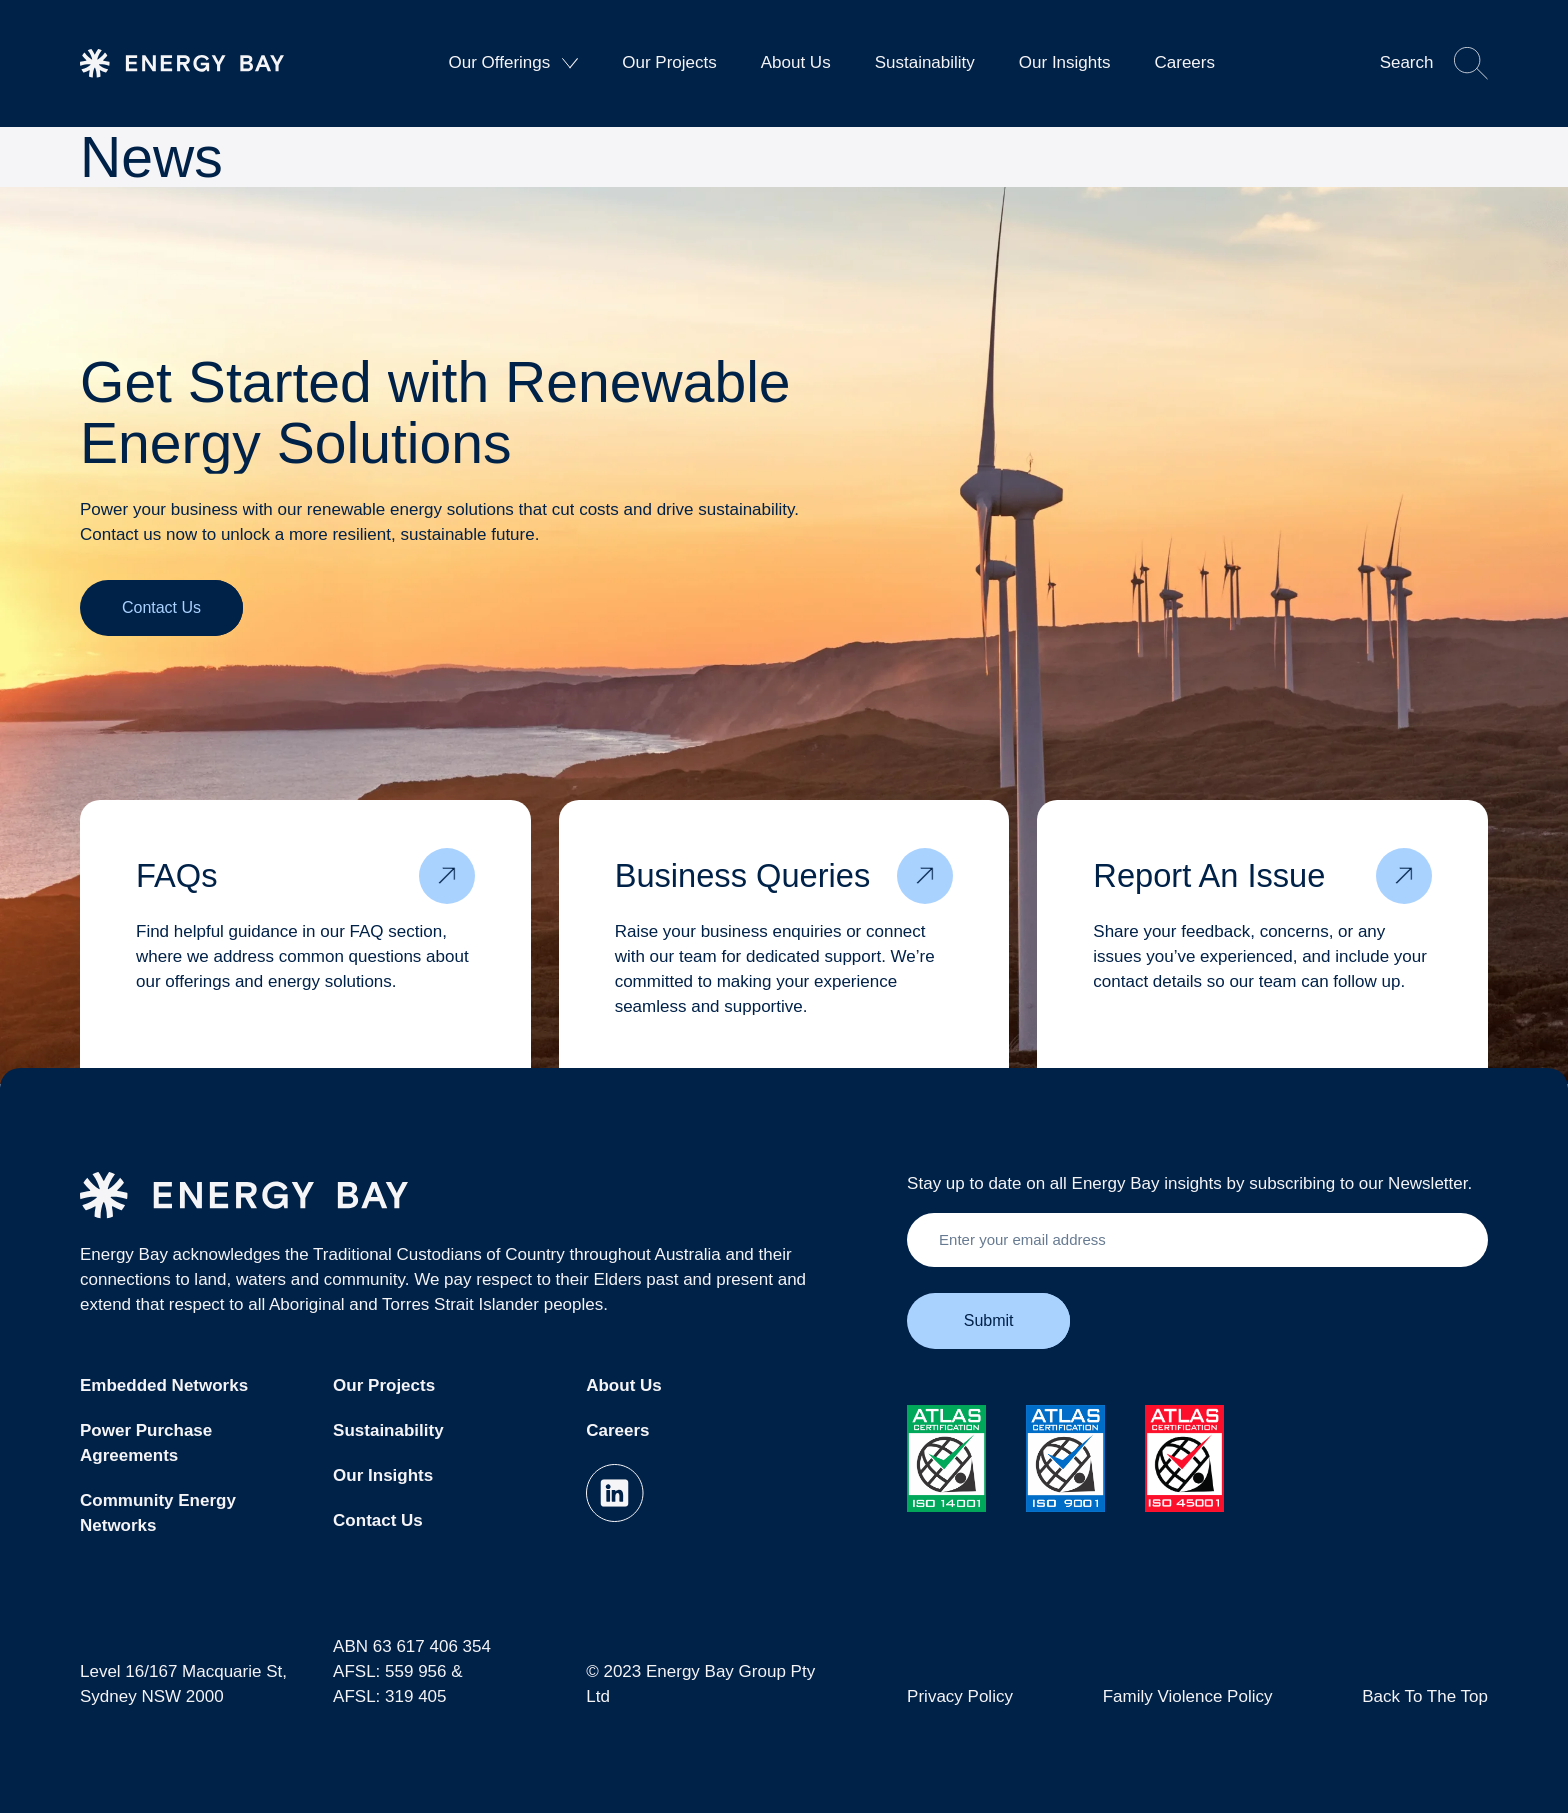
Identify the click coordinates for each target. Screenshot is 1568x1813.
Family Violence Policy (1188, 1696)
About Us (796, 62)
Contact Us (378, 1520)
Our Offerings (514, 62)
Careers (1184, 62)
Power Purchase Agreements (146, 1443)
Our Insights (1065, 62)
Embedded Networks (164, 1385)
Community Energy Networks (158, 1513)
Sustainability (925, 62)
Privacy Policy (960, 1696)
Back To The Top (1425, 1696)
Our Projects (669, 62)
